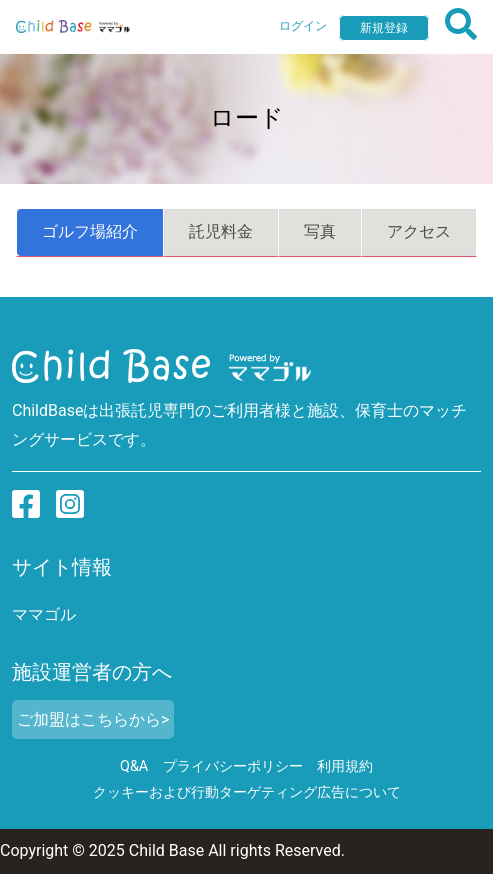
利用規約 (345, 766)
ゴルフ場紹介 (90, 231)
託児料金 (221, 231)
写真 (320, 231)
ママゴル (44, 614)
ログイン (303, 26)
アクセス (419, 231)
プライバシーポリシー (233, 766)
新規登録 (384, 28)
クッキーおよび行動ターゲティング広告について (247, 792)
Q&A (134, 766)
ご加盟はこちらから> (93, 719)
